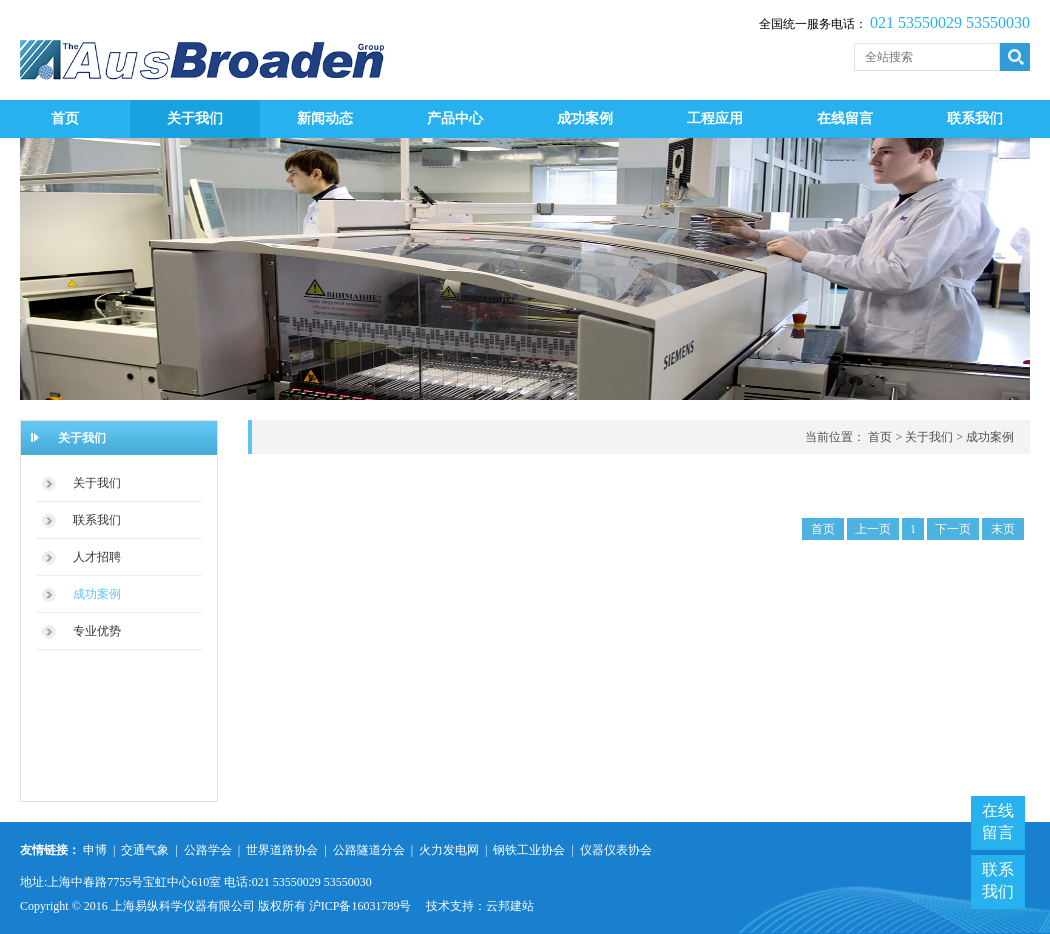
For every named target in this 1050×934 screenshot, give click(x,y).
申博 (95, 850)
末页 (1003, 529)
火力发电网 (450, 850)
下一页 (953, 529)
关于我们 (195, 118)
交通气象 (145, 850)
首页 (65, 118)
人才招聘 (97, 557)
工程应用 (715, 118)
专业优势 (97, 631)
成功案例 (585, 118)
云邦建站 (510, 906)
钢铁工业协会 (529, 850)
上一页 (873, 529)
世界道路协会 (282, 850)
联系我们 (975, 118)
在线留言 (845, 118)
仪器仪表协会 (616, 850)
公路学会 (209, 850)
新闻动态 (325, 118)
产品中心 (455, 118)
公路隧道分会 (369, 850)
